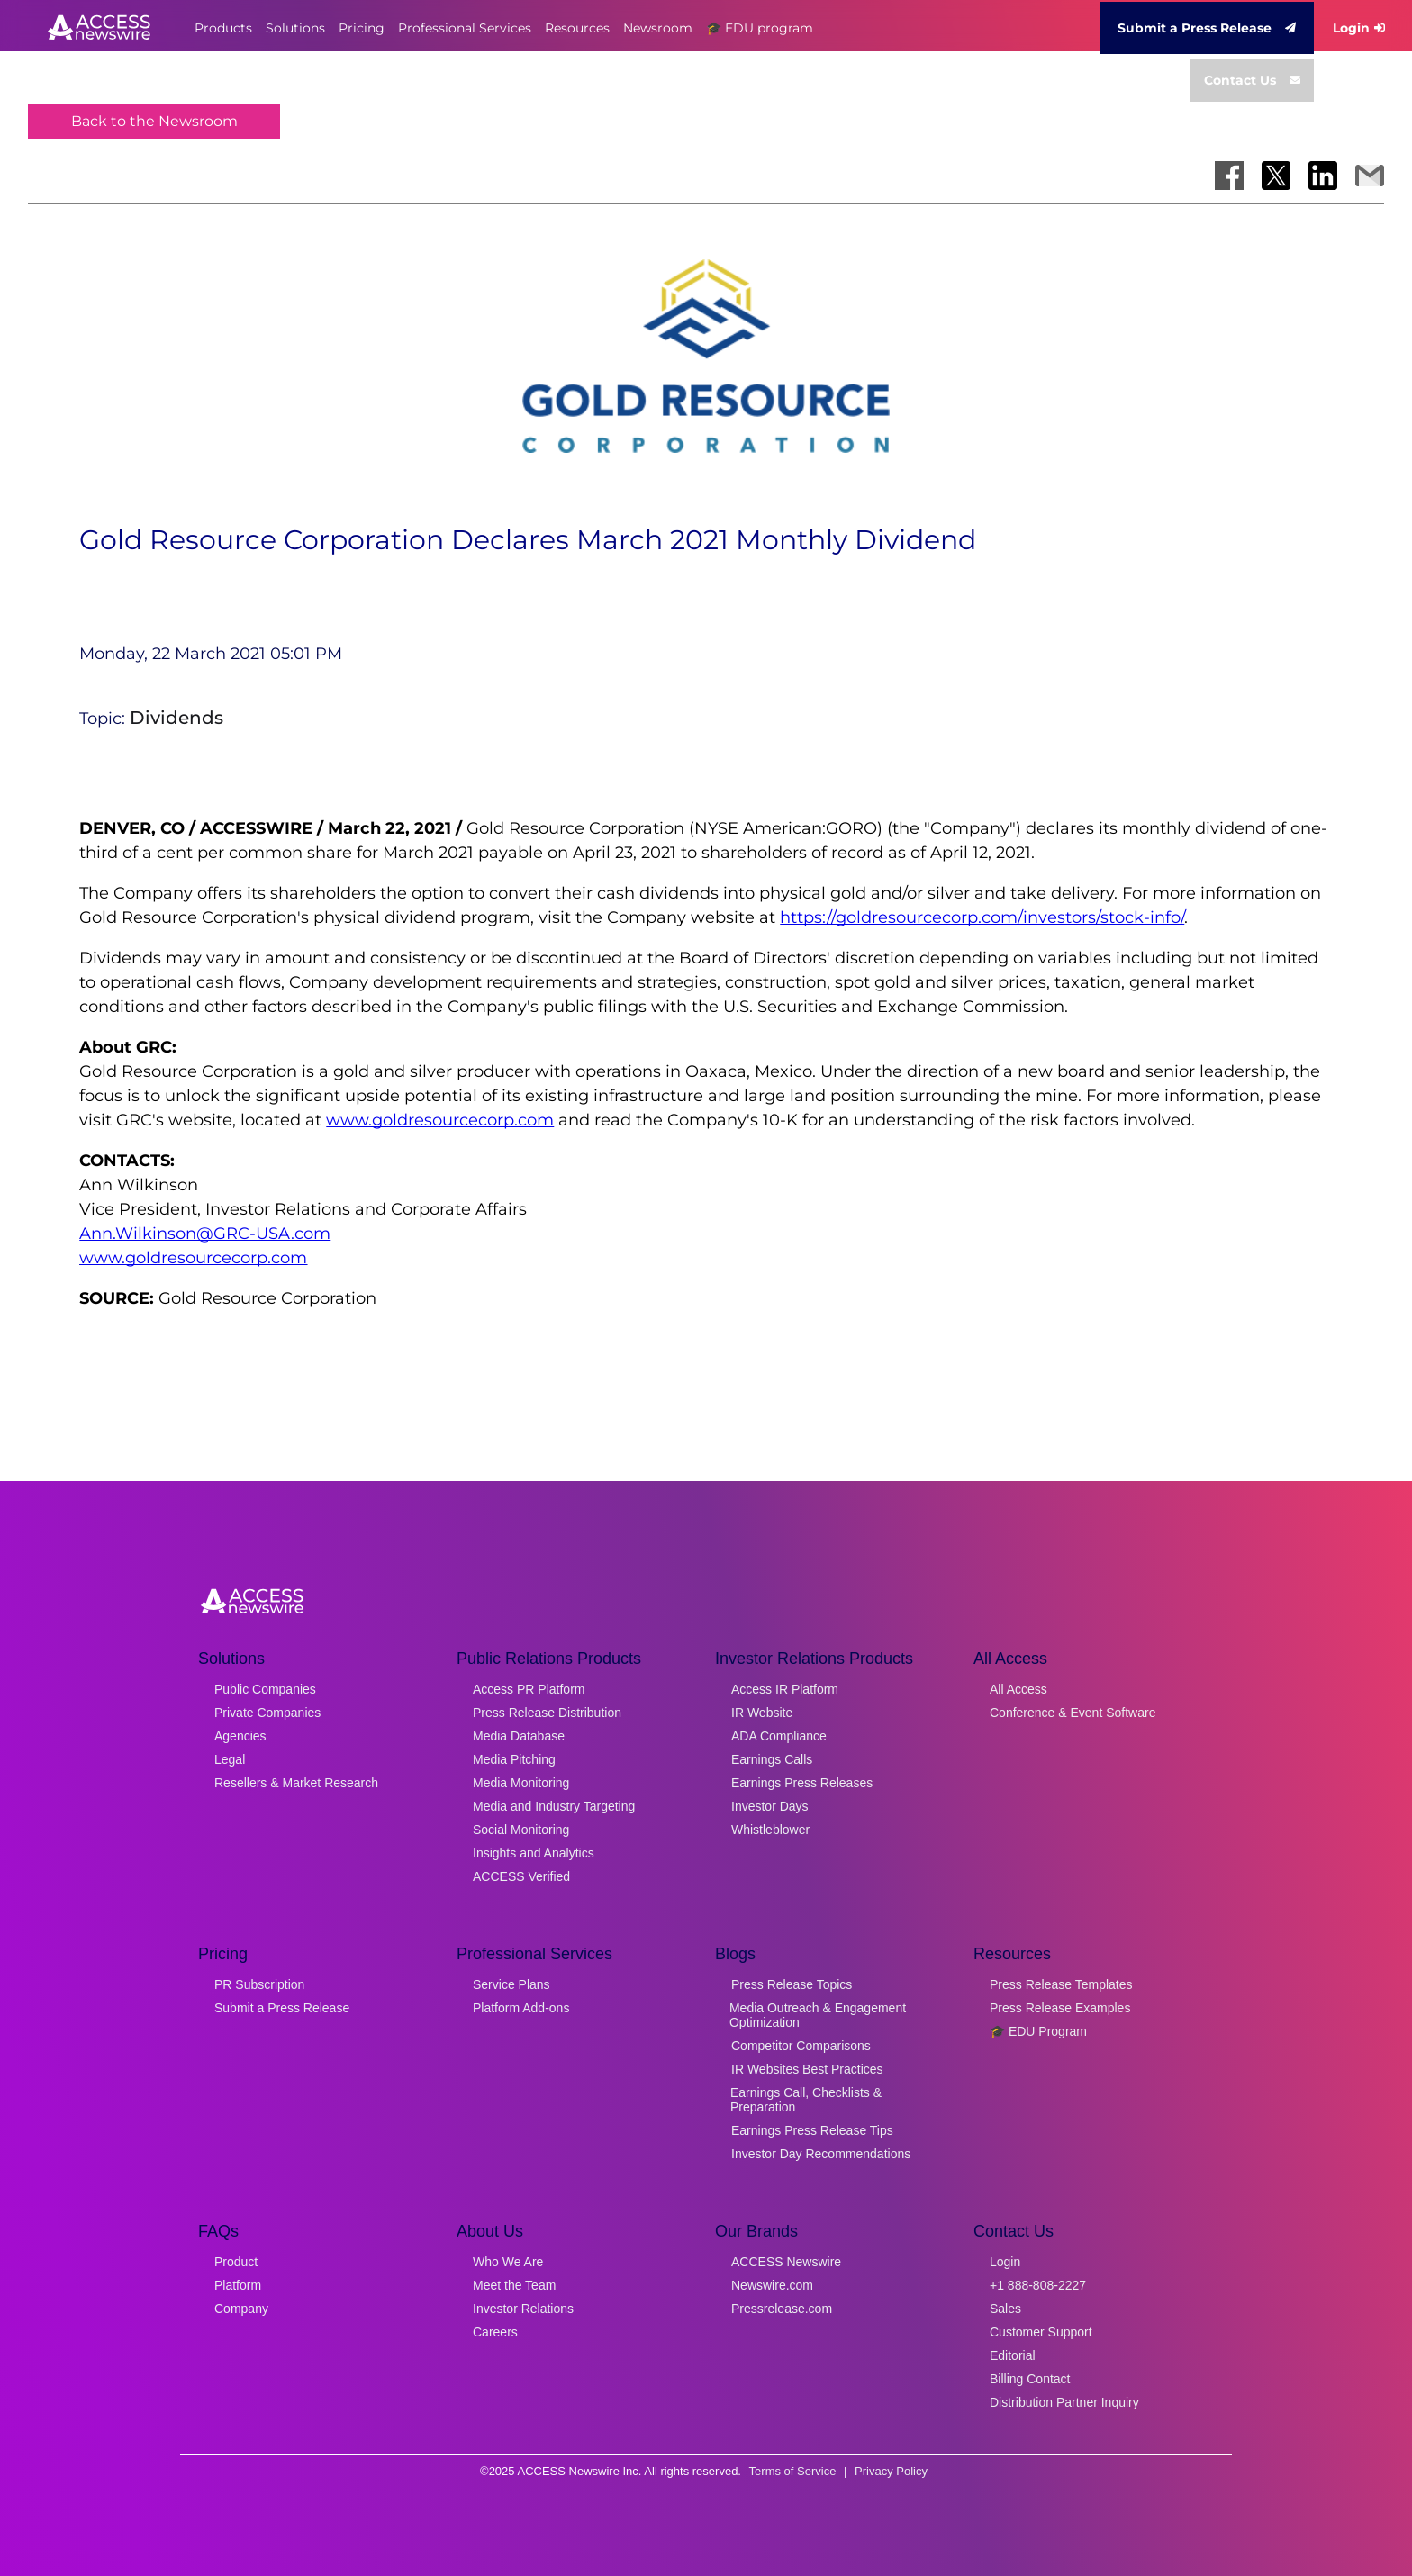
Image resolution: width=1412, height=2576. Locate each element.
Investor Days (770, 1806)
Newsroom (657, 28)
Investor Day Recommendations (820, 2154)
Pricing (362, 28)
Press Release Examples (1060, 2008)
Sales (1005, 2308)
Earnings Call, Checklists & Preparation (806, 2099)
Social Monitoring (521, 1829)
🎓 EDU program (759, 28)
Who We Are (508, 2262)
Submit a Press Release (1207, 28)
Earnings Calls (771, 1759)
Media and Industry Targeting (554, 1806)
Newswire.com (772, 2285)
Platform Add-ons (521, 2008)
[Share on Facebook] (1229, 175)
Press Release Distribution (547, 1712)
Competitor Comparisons (801, 2045)
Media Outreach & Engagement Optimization (817, 2015)
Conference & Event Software (1072, 1712)
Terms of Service (793, 2471)
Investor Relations (523, 2308)
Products (223, 28)
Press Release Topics (791, 1984)
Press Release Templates (1061, 1984)
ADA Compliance (779, 1736)
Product (236, 2262)
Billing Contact (1030, 2379)
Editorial (1013, 2355)
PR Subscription (259, 1984)
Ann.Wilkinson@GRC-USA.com (204, 1233)
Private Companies (267, 1712)
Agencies (240, 1736)
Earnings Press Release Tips (812, 2130)
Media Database (519, 1736)
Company (241, 2308)
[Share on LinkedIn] (1322, 175)
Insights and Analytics (533, 1853)
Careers (495, 2332)
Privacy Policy (891, 2471)
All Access (1018, 1689)
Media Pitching (514, 1759)
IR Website (761, 1712)
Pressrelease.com (781, 2308)
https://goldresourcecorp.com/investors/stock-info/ (982, 917)
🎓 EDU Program (1038, 2031)
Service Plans (511, 1984)
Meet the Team (514, 2285)
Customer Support (1041, 2332)
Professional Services (464, 28)
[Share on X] (1276, 175)
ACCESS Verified (521, 1876)
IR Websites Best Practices (807, 2069)
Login (1359, 28)
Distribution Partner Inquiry (1064, 2402)
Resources (577, 28)
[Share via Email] (1369, 175)
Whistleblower (770, 1829)
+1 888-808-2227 (1038, 2285)
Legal (229, 1759)
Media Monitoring (521, 1783)
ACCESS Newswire (786, 2262)
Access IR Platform (784, 1689)
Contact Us (1252, 80)
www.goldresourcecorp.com (440, 1120)
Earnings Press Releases (802, 1783)
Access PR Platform (528, 1689)
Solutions (295, 28)
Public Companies (265, 1689)
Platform (237, 2285)
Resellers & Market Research (296, 1783)
